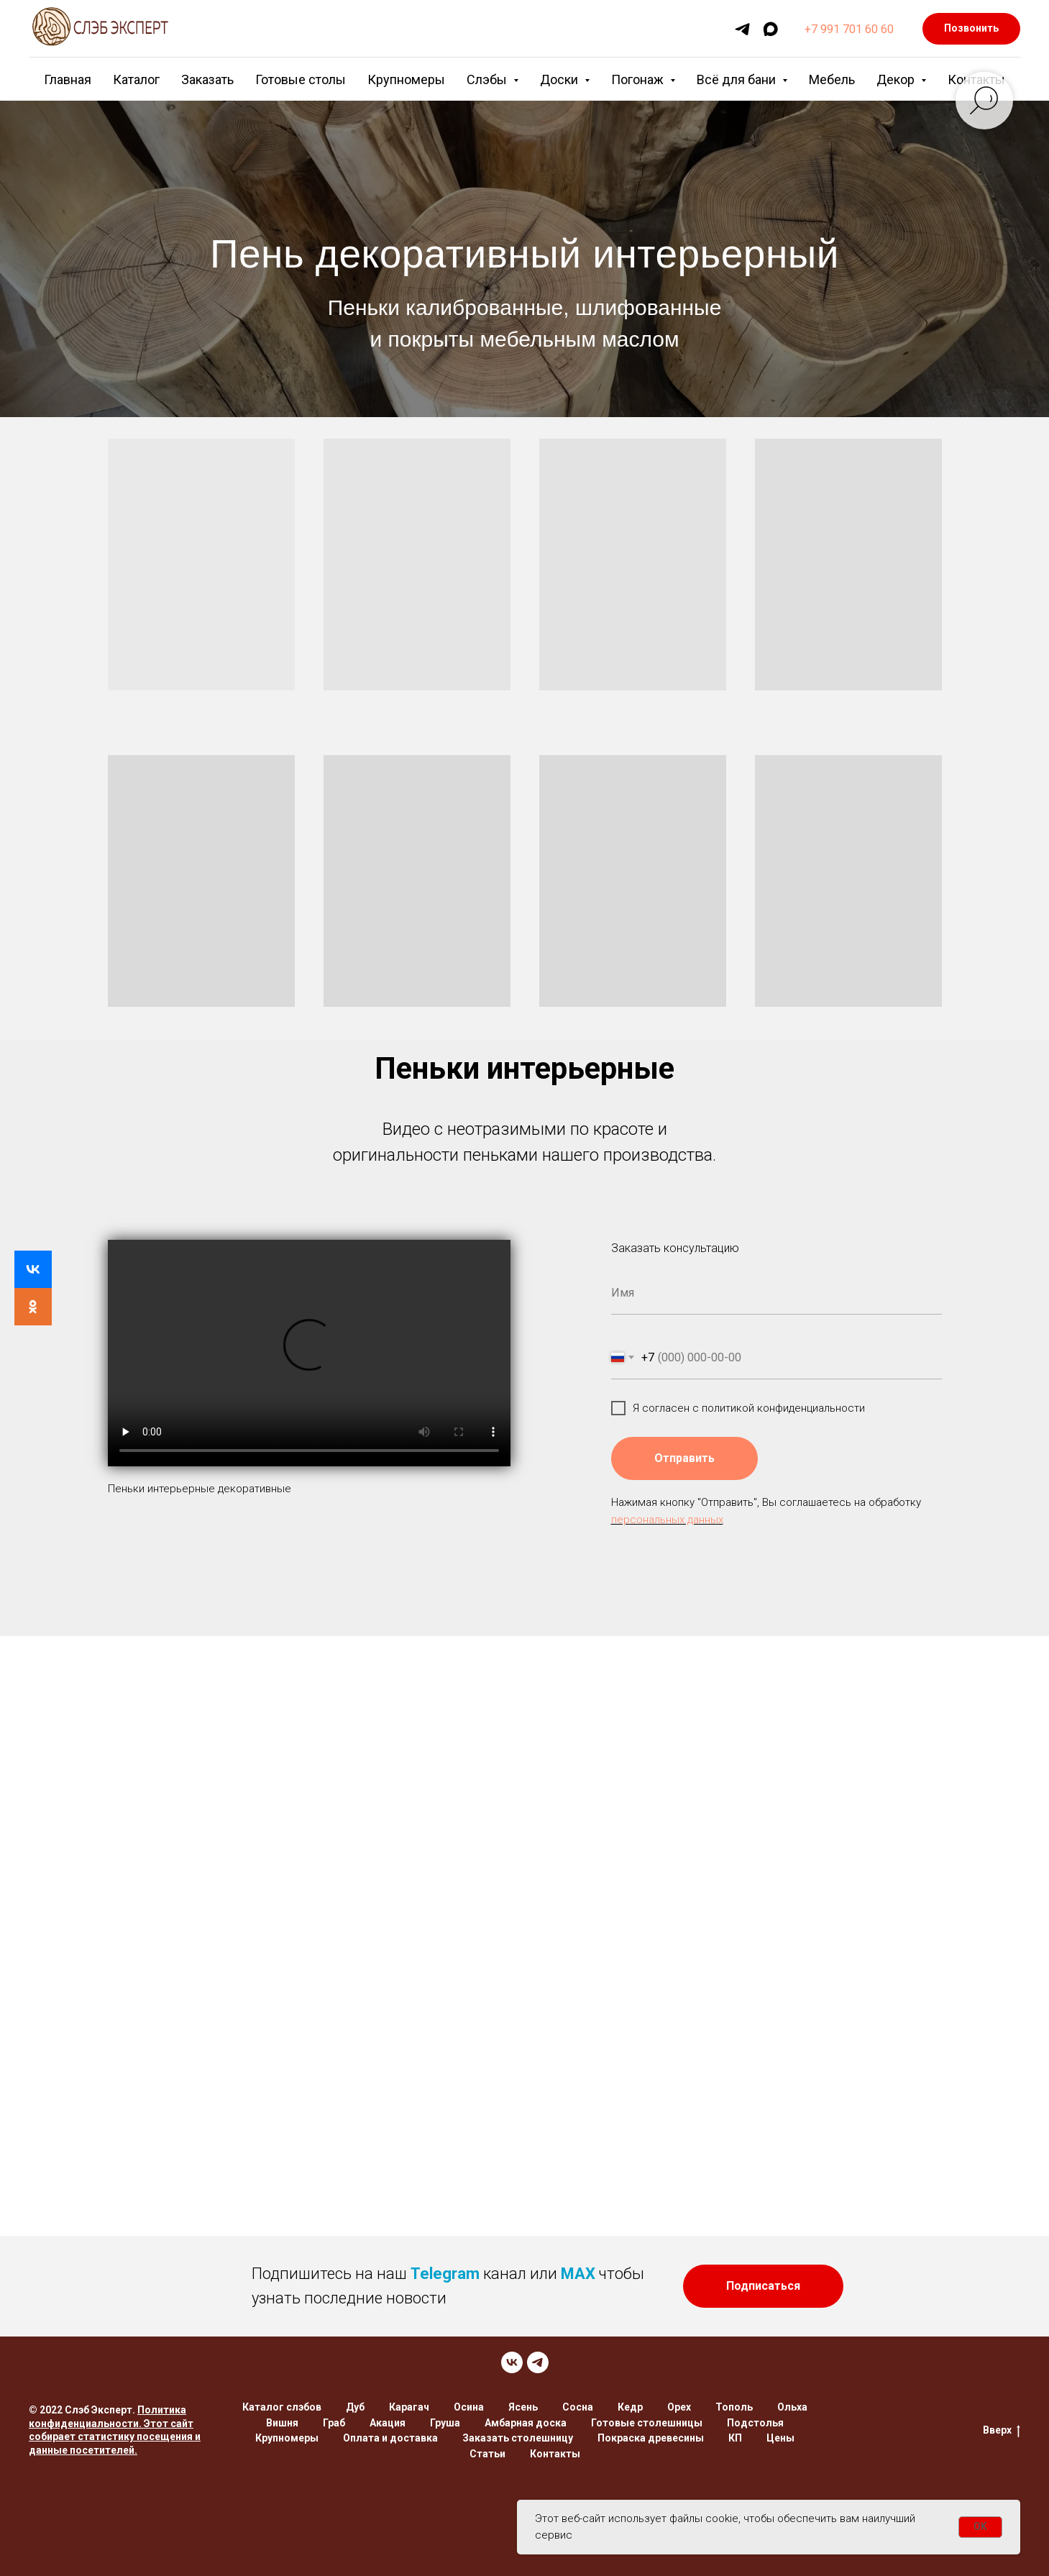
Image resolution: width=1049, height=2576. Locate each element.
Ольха (792, 2407)
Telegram (445, 2274)
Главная (67, 79)
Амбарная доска (526, 2423)
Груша (445, 2423)
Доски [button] (560, 79)
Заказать (207, 79)
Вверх (1001, 2430)
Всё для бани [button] (738, 79)
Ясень (523, 2407)
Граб (334, 2423)
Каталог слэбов (281, 2407)
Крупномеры (406, 79)
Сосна (577, 2407)
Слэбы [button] (488, 79)
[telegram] (742, 29)
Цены (780, 2438)
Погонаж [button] (638, 79)
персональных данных (667, 1519)
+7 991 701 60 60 (849, 29)
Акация (388, 2423)
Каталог (136, 79)
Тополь (734, 2407)
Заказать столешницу (517, 2438)
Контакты (555, 2453)
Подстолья (755, 2423)
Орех (679, 2407)
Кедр (630, 2407)
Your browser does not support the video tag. (309, 1353)
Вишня (282, 2423)
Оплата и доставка (390, 2438)
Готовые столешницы (646, 2423)
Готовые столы (300, 79)
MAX (578, 2274)
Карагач (409, 2407)
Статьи (487, 2453)
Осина (469, 2407)
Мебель (832, 79)
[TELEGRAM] (538, 2362)
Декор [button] (896, 79)
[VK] (512, 2362)
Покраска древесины (650, 2438)
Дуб (355, 2407)
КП (735, 2438)
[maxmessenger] (770, 29)
